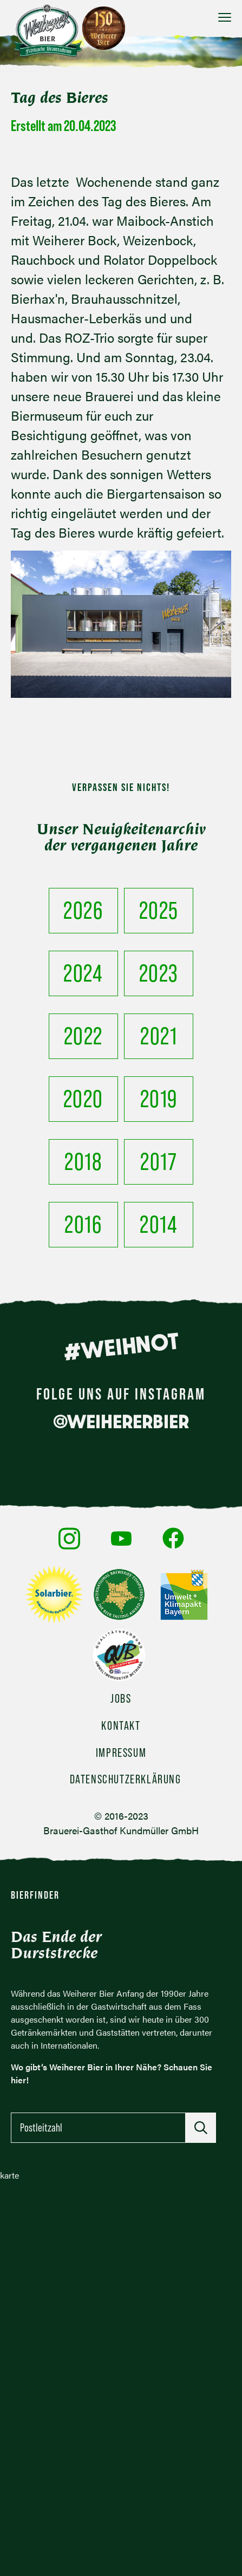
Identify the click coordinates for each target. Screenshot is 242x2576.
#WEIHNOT (121, 1346)
